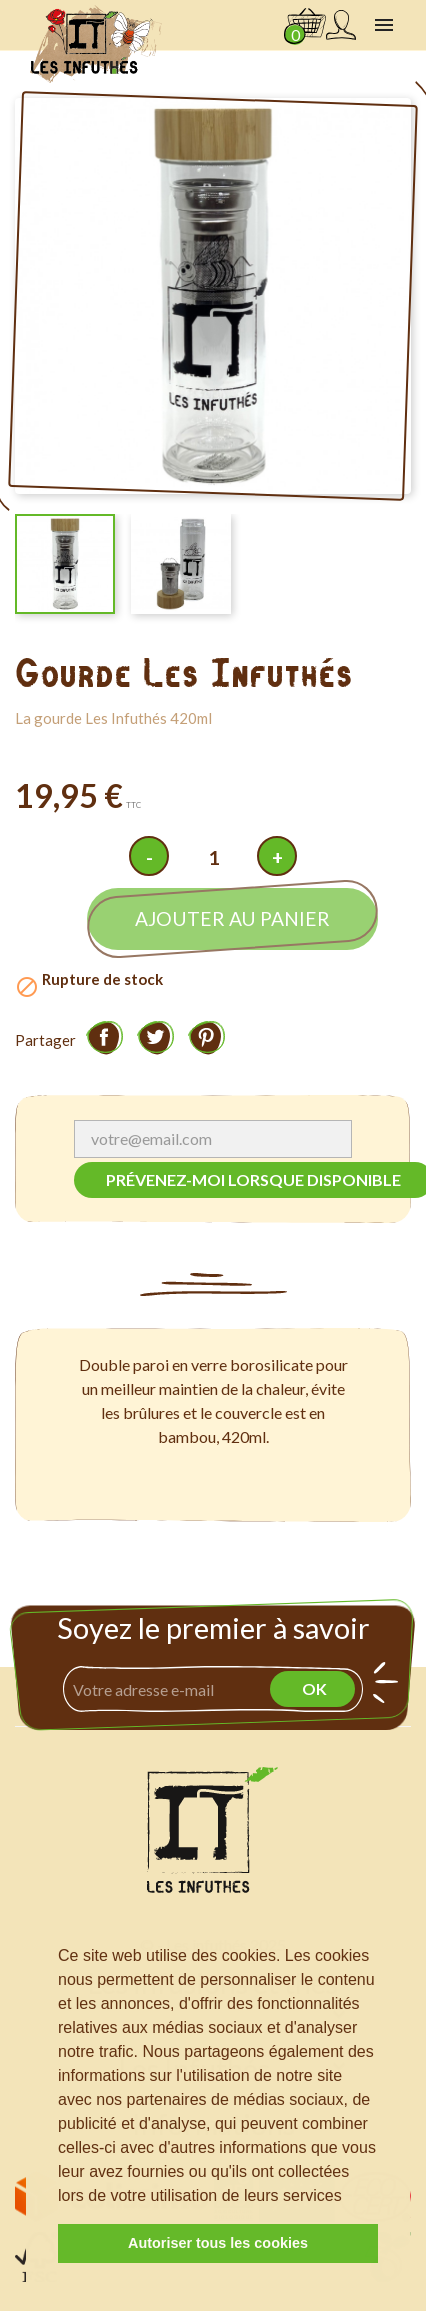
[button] (349, 2197)
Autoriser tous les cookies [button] (218, 2243)
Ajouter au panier (232, 918)
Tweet (155, 1037)
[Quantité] (213, 858)
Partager (104, 1037)
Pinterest (206, 1037)
